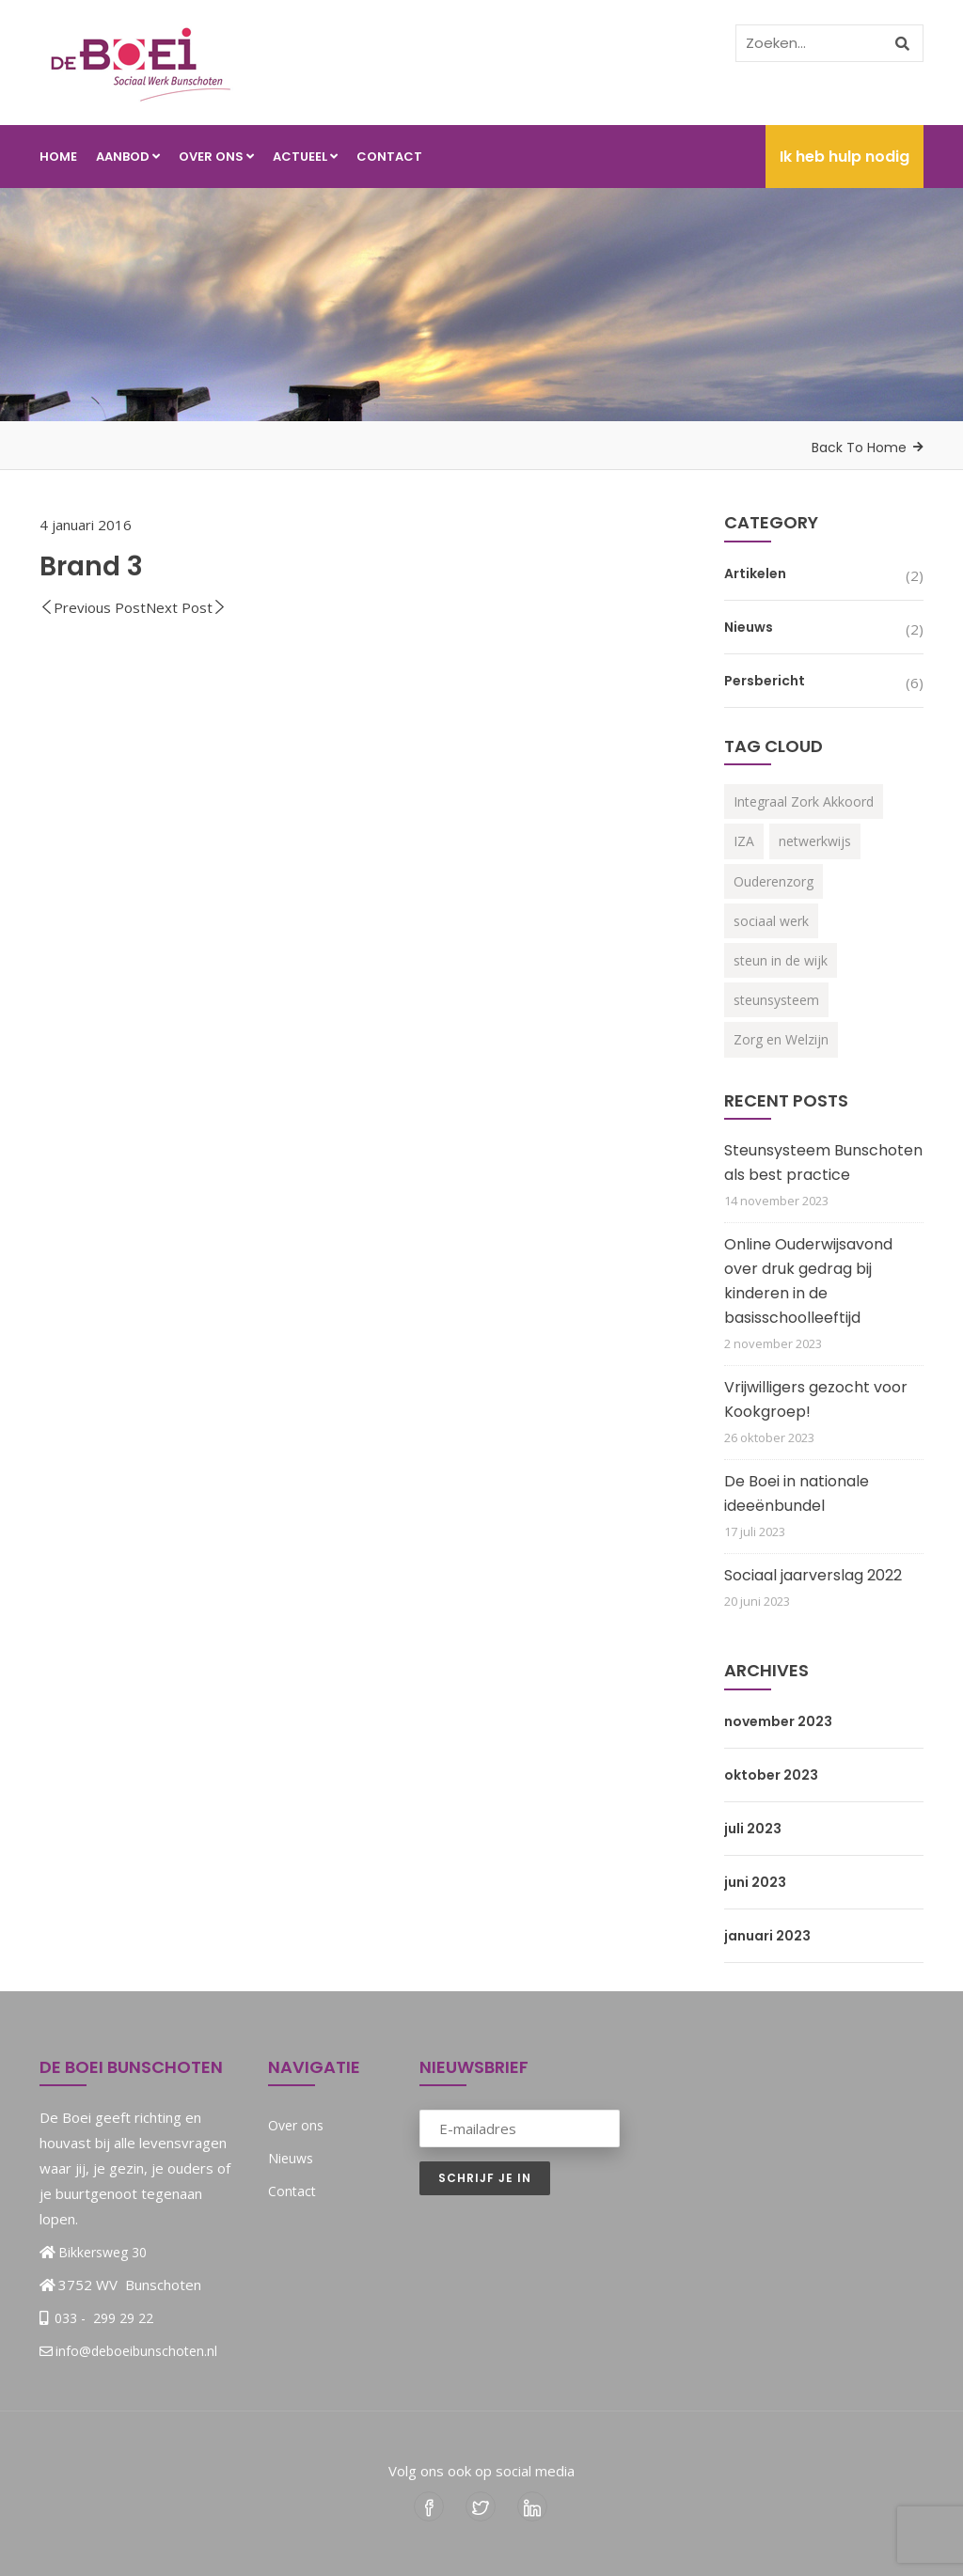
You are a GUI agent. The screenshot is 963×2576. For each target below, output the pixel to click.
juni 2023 (755, 1882)
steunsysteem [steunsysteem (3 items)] (776, 1000)
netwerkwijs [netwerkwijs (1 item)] (815, 841)
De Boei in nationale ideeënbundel (796, 1493)
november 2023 (778, 1721)
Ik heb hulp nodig (844, 156)
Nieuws (748, 627)
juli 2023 (752, 1828)
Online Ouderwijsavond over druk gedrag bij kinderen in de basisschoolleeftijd (808, 1280)
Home (58, 156)
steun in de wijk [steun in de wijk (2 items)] (781, 960)
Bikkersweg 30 (102, 2252)
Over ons (216, 156)
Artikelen (755, 573)
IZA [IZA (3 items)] (744, 841)
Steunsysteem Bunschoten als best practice (823, 1162)
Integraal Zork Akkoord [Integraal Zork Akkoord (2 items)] (804, 801)
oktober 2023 (771, 1775)
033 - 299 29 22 (102, 2318)
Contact (389, 156)
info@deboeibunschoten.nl (128, 2351)
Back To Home (859, 447)
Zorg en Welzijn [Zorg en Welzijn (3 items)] (781, 1039)
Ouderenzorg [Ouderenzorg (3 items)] (773, 881)
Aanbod (128, 156)
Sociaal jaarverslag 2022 (813, 1575)
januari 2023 (767, 1935)
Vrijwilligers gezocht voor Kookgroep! (816, 1399)
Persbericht (764, 680)
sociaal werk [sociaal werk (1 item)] (771, 921)
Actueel (305, 156)
